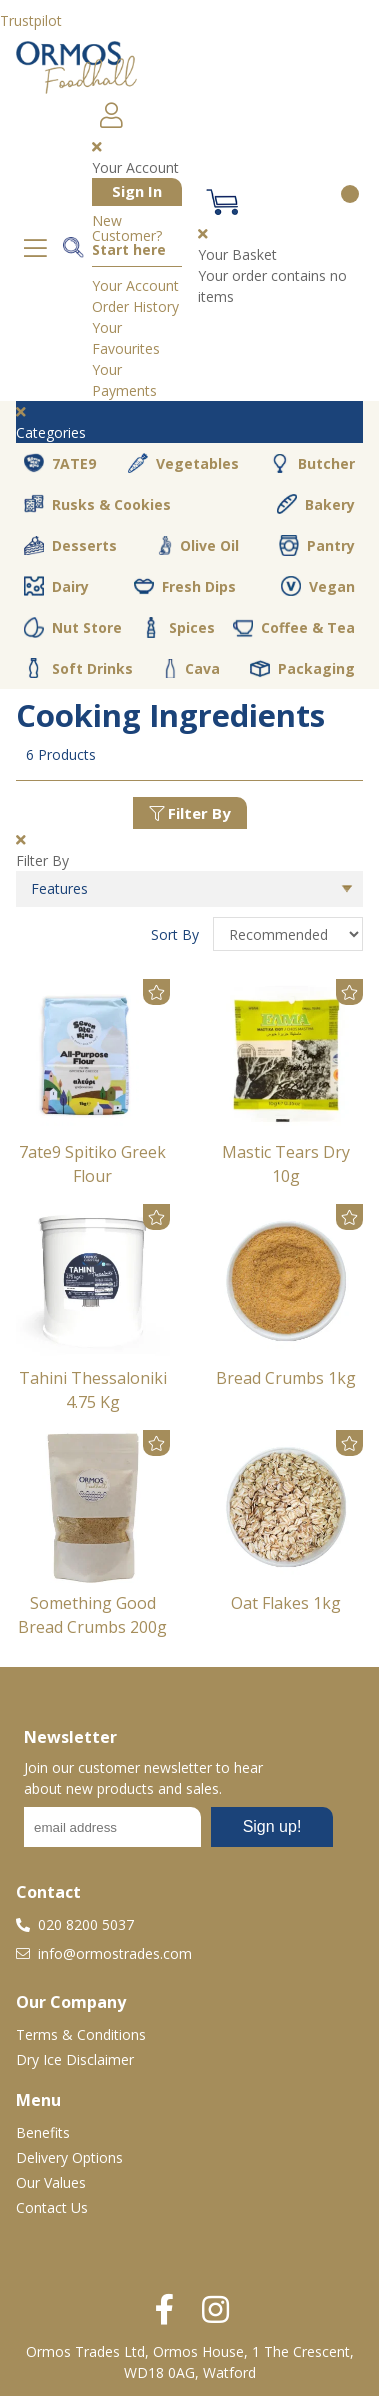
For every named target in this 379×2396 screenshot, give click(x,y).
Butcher (312, 464)
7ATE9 (60, 463)
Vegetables (183, 463)
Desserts (70, 546)
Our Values (51, 2182)
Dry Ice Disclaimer (75, 2059)
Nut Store (73, 627)
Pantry (317, 545)
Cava (192, 668)
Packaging (302, 669)
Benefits (43, 2132)
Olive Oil (198, 546)
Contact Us (52, 2207)
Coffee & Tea (294, 627)
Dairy (56, 586)
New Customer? (129, 236)
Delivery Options (69, 2157)
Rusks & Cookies (97, 504)
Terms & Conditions (81, 2034)
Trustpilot (31, 20)
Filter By (190, 813)
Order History (135, 306)
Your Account (135, 285)
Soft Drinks (78, 668)
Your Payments (124, 380)
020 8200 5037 (75, 1924)
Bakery (316, 504)
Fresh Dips (185, 586)
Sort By (177, 934)
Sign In (137, 191)
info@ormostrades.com (104, 1953)
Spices (178, 627)
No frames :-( (178, 1833)
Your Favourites (126, 338)
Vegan (318, 586)
